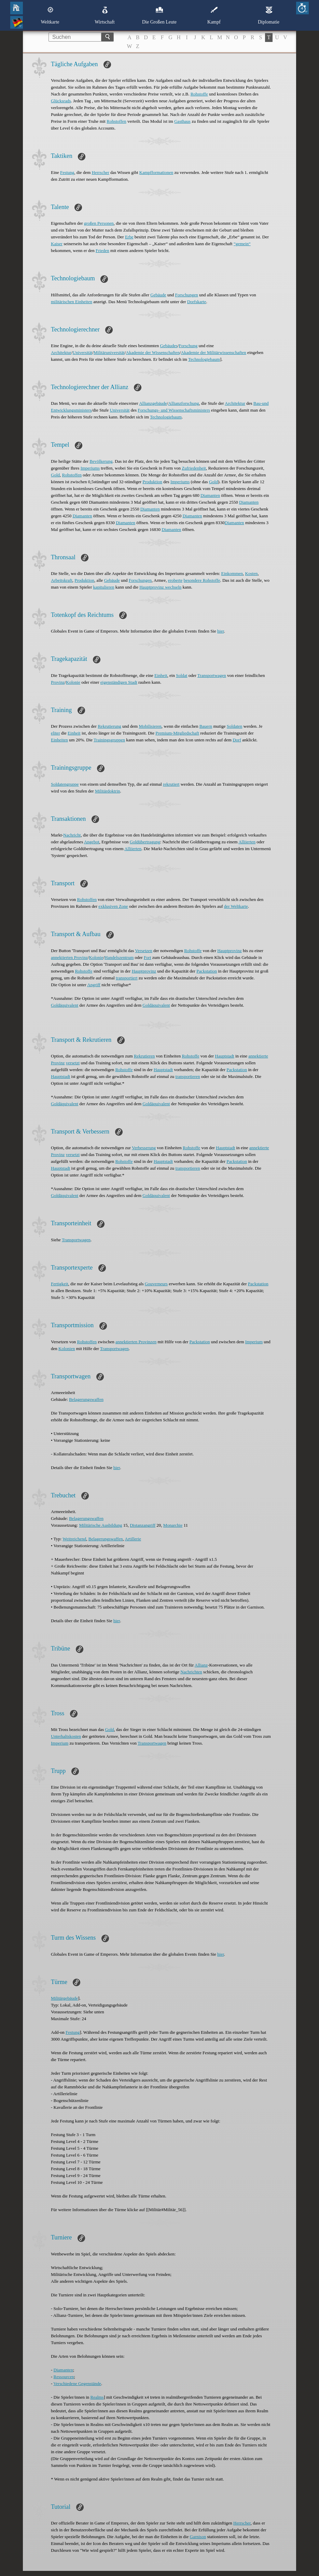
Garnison (198, 2536)
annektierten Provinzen (135, 1341)
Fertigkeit (59, 1283)
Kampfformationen (156, 172)
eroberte (175, 580)
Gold (55, 474)
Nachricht (72, 835)
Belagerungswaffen (86, 1399)
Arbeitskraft (61, 580)
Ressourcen (64, 2376)
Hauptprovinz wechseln (160, 587)
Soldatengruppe (65, 784)
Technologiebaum (204, 359)
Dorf (237, 739)
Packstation (206, 971)
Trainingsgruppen (109, 739)
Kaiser (57, 243)
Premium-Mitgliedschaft (177, 733)
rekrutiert (171, 784)
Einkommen (232, 573)
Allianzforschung (183, 403)
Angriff (93, 984)
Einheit (160, 675)
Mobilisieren (150, 726)
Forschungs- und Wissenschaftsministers (174, 410)
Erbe (129, 236)
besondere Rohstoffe (202, 580)
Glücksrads (61, 100)
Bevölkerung (100, 461)
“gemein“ (242, 243)
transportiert (127, 977)
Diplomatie (268, 15)
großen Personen (99, 223)
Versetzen (143, 950)
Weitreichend (74, 1538)
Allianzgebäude (153, 403)
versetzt (73, 1062)
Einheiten (59, 739)
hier (220, 631)
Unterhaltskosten (66, 1736)
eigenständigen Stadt (118, 682)
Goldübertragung (145, 841)
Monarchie (172, 1525)
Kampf (214, 15)
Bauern (205, 726)
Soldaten (234, 726)
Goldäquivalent (64, 1005)
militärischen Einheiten (71, 301)
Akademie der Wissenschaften (153, 352)
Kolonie (73, 682)
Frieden (102, 250)
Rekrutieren (144, 1055)
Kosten (251, 573)
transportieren (187, 1076)
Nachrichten (191, 1671)
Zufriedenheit (194, 468)
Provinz (58, 682)
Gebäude (158, 294)
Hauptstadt (224, 1055)
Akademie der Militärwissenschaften (213, 352)
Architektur (61, 352)
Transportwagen (211, 675)
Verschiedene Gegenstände (77, 2383)
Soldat (181, 675)
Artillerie (133, 1538)
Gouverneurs (156, 1283)
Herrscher (100, 172)
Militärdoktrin (107, 791)
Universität (83, 352)
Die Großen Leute (159, 15)
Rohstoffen (116, 121)
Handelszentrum (119, 957)
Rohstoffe (199, 94)
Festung (67, 172)
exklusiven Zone (113, 906)
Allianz (201, 1665)
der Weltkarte (236, 906)
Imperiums (90, 468)
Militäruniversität (109, 352)
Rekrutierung (109, 726)
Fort (147, 957)
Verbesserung (144, 1147)
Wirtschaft (105, 15)
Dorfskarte (196, 301)
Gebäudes (169, 345)
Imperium (254, 1341)
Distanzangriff (142, 1525)
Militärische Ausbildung (100, 1525)
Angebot (91, 841)
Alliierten (246, 841)
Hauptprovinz (229, 950)
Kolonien (66, 1348)
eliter (55, 733)
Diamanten (210, 495)
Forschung (188, 345)
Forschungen (186, 294)
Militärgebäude (64, 1998)
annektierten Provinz (69, 957)
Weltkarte (50, 15)
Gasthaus (182, 121)
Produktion (152, 481)
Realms (97, 2397)
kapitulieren (103, 587)
